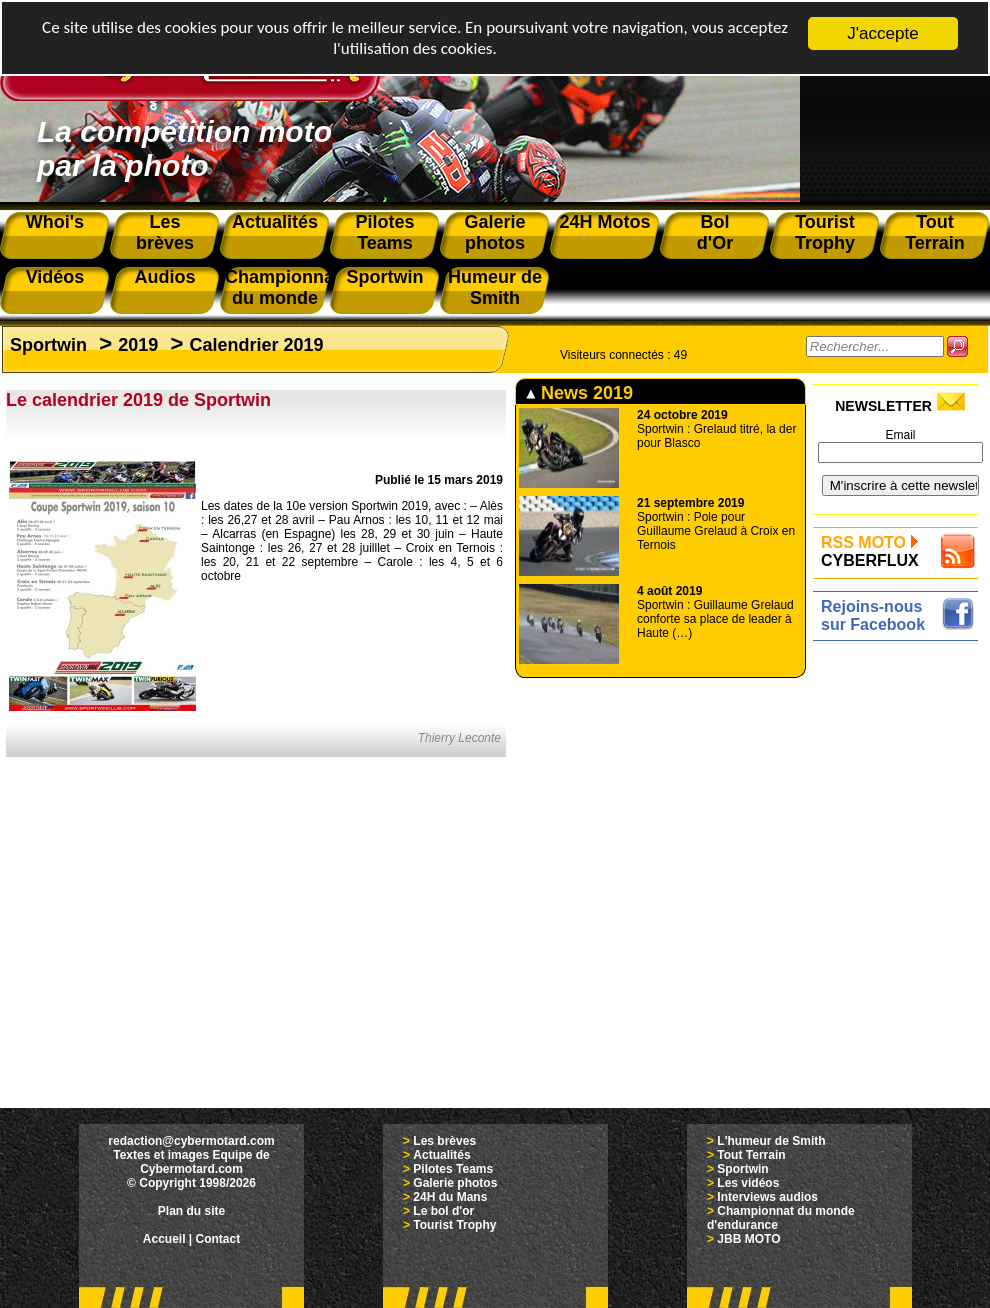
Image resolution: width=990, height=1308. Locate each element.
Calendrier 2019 (256, 345)
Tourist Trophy (454, 1225)
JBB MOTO (748, 1239)
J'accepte (882, 33)
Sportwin (48, 345)
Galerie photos (455, 1183)
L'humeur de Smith (771, 1141)
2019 (138, 345)
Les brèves (444, 1141)
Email (900, 435)
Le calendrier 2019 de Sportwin (138, 400)
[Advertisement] (900, 947)
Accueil (164, 1239)
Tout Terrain (751, 1155)
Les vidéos (748, 1183)
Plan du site (191, 1211)
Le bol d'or (443, 1211)
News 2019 (579, 393)
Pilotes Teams (453, 1169)
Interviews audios (767, 1197)
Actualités (441, 1155)
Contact (218, 1239)
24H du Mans (450, 1197)
